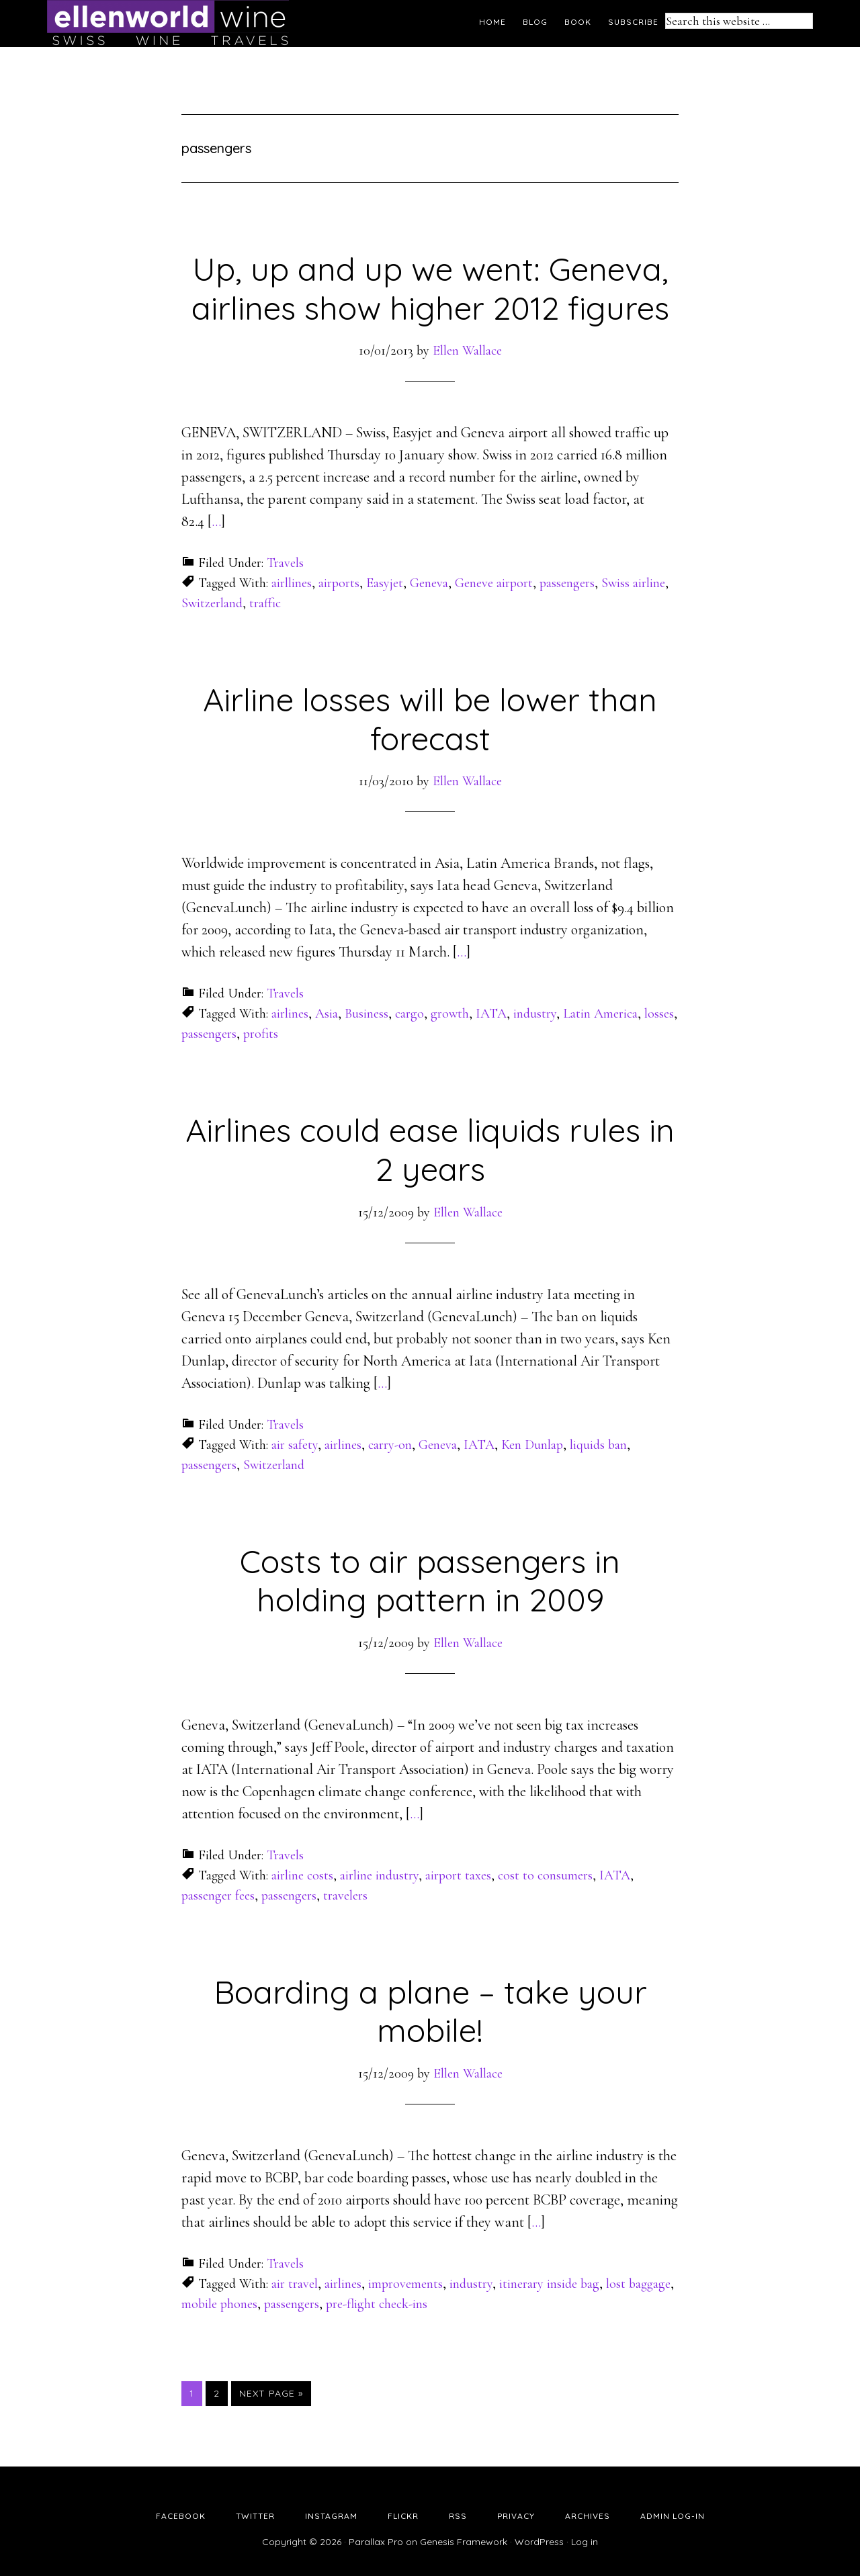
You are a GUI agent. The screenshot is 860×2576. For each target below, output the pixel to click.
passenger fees (218, 1895)
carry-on (390, 1445)
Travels (285, 563)
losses (659, 1014)
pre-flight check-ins (376, 2304)
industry (534, 1014)
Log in (584, 2542)
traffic (265, 603)
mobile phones (219, 2304)
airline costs (302, 1875)
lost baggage (638, 2284)
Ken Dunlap (532, 1445)
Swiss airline (633, 583)
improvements (405, 2284)
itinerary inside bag (549, 2284)
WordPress (539, 2542)
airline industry (379, 1875)
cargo (409, 1014)
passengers (567, 583)
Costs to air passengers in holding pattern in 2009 (430, 1580)
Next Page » (271, 2393)
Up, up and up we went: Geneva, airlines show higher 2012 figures (430, 288)
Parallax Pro (376, 2542)
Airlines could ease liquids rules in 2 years (430, 1149)
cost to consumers (545, 1875)
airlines (289, 1014)
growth (450, 1014)
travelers (345, 1895)
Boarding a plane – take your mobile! (430, 2011)
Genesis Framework (463, 2542)
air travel (294, 2284)
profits (260, 1034)
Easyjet (384, 583)
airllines (291, 583)
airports (338, 583)
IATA (491, 1014)
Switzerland (212, 603)
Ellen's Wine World (168, 23)
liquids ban (598, 1445)
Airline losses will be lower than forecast (430, 718)
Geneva (429, 583)
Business (366, 1014)
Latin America (600, 1014)
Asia (326, 1014)
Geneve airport (494, 583)
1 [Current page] (195, 2392)
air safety (294, 1445)
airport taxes (458, 1875)
